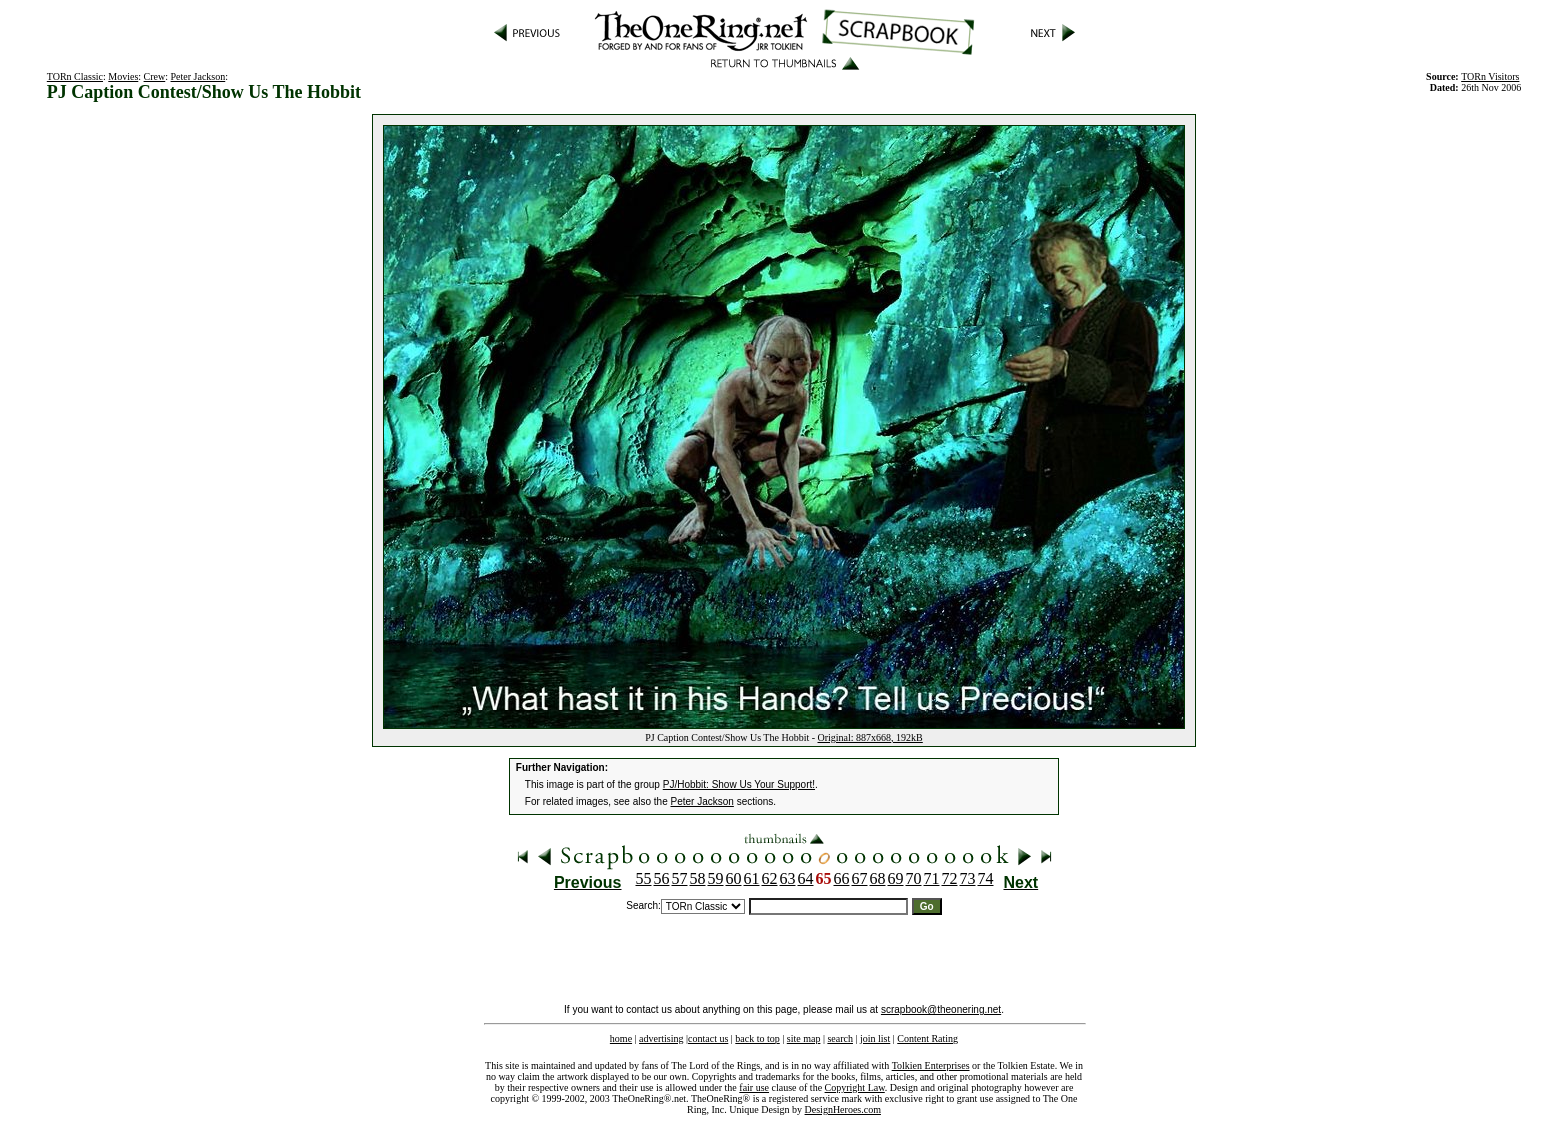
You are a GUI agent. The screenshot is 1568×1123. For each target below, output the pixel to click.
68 (878, 878)
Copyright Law (855, 1087)
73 (968, 878)
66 (842, 878)
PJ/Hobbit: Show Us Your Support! (739, 784)
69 (896, 878)
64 (806, 878)
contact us (708, 1038)
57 (680, 878)
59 (716, 878)
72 (950, 878)
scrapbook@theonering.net (941, 1009)
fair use (754, 1087)
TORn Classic (75, 76)
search (840, 1038)
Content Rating (927, 1038)
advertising (661, 1038)
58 (698, 878)
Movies (123, 76)
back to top (757, 1038)
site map (804, 1038)
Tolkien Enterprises (931, 1065)
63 (788, 878)
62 (770, 878)
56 (662, 878)
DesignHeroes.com (843, 1109)
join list (875, 1038)
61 (752, 878)
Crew (155, 76)
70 (914, 878)
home (621, 1038)
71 (932, 878)
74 (986, 878)
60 (734, 878)
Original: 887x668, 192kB (870, 737)
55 (644, 878)
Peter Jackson (198, 76)
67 (860, 878)
